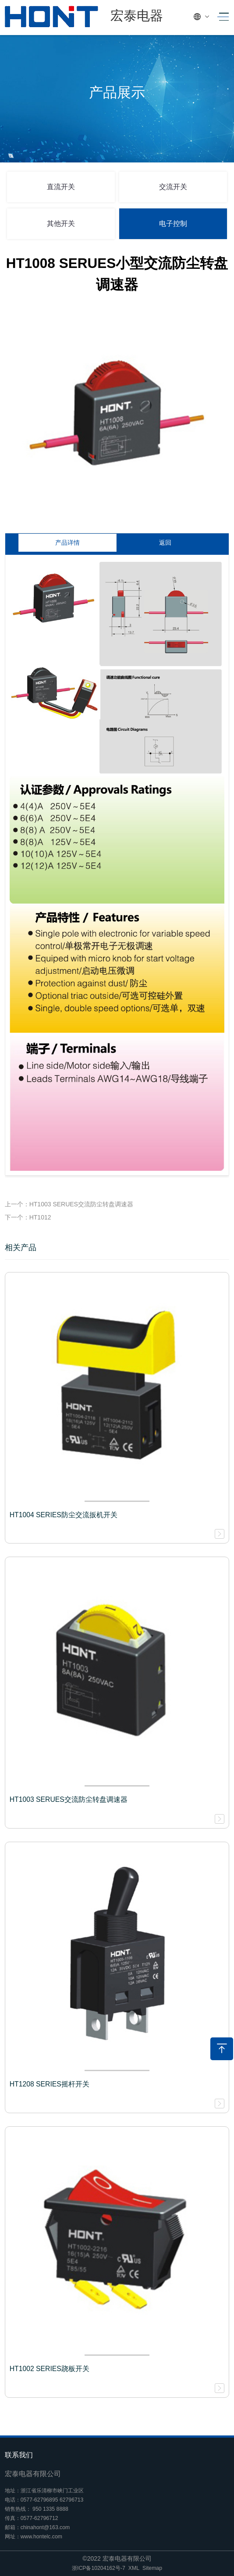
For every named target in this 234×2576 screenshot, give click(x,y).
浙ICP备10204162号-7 (98, 2568)
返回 (165, 542)
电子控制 (173, 223)
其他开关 (61, 223)
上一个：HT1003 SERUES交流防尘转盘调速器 (69, 1204)
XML (133, 2568)
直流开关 (61, 186)
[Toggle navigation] (221, 17)
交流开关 (173, 186)
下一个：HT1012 (28, 1217)
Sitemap (152, 2568)
